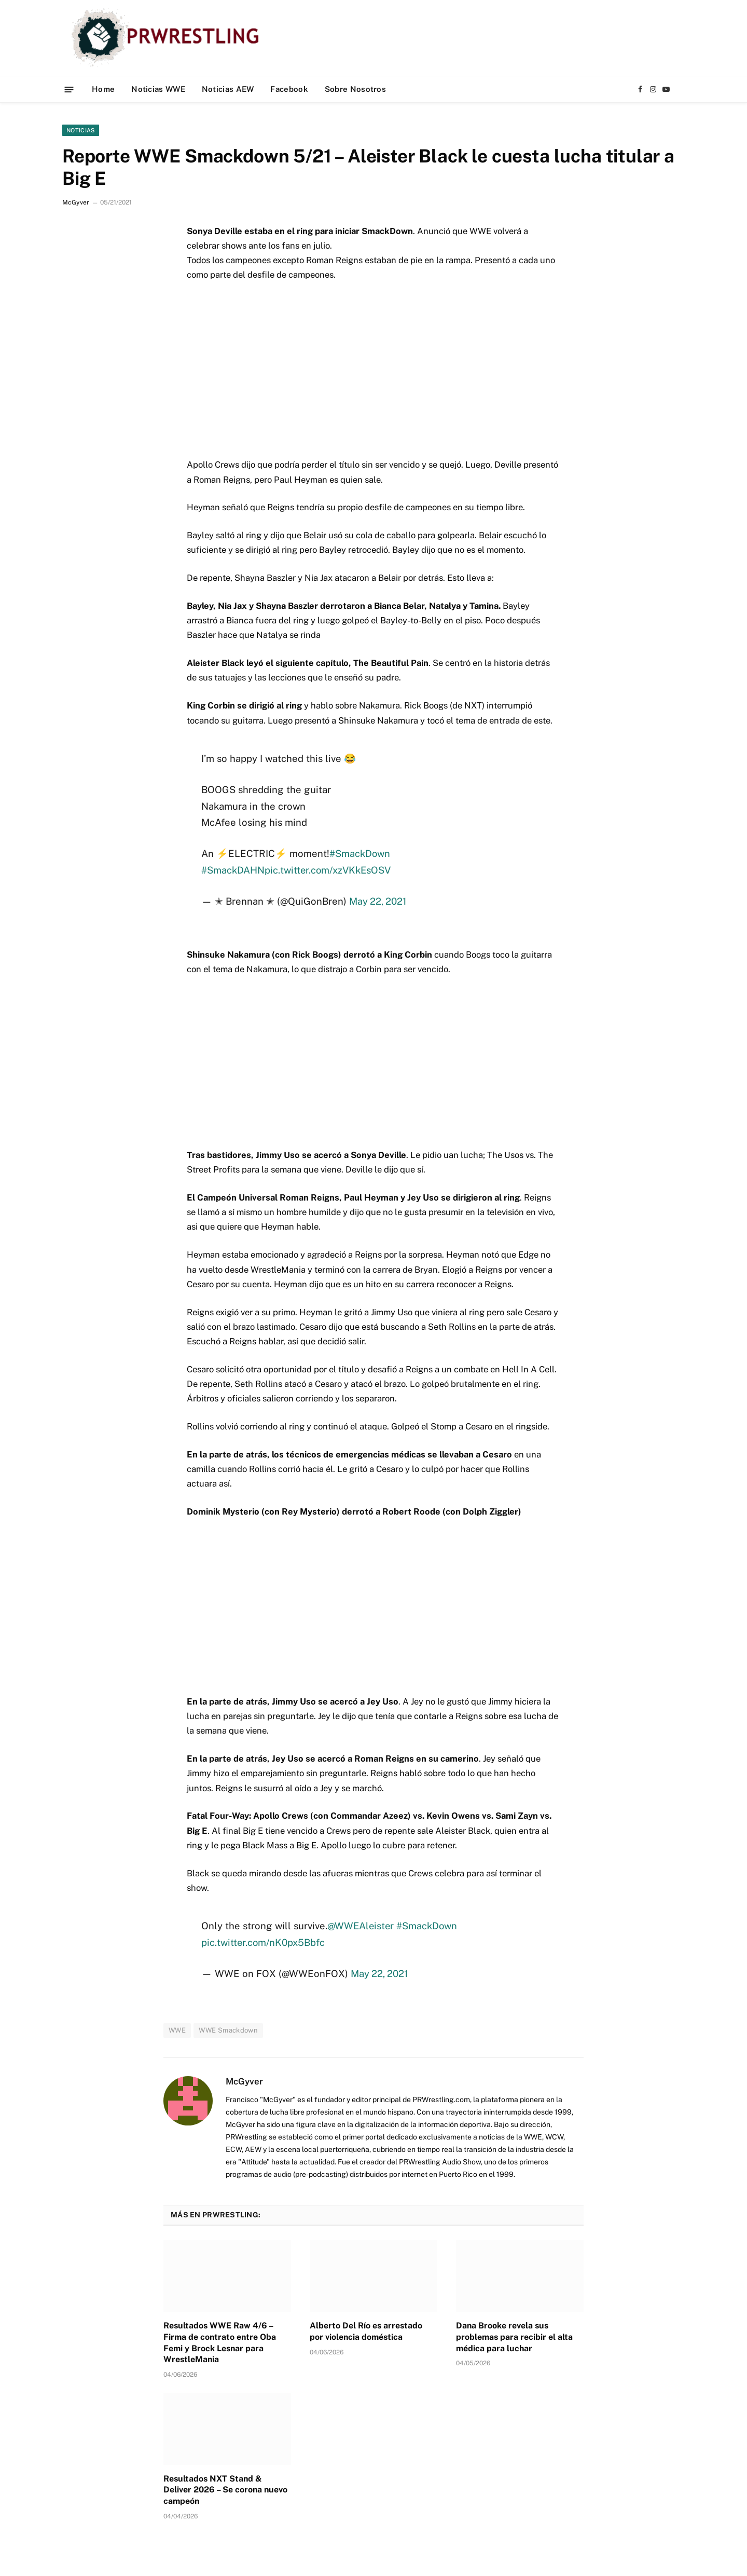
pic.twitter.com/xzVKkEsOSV (329, 870)
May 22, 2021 (378, 901)
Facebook (289, 89)
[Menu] (69, 89)
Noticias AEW (228, 89)
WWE (177, 2030)
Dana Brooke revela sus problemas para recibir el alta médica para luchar (514, 2337)
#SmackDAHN (233, 870)
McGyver (75, 202)
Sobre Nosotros (355, 89)
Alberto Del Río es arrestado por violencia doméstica (366, 2331)
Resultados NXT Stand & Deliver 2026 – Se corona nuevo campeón (225, 2490)
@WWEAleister (361, 1925)
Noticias (80, 130)
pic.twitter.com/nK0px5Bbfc (263, 1942)
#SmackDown (360, 853)
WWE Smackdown (228, 2030)
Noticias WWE (158, 89)
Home (103, 89)
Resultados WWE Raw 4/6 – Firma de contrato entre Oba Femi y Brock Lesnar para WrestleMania (219, 2342)
